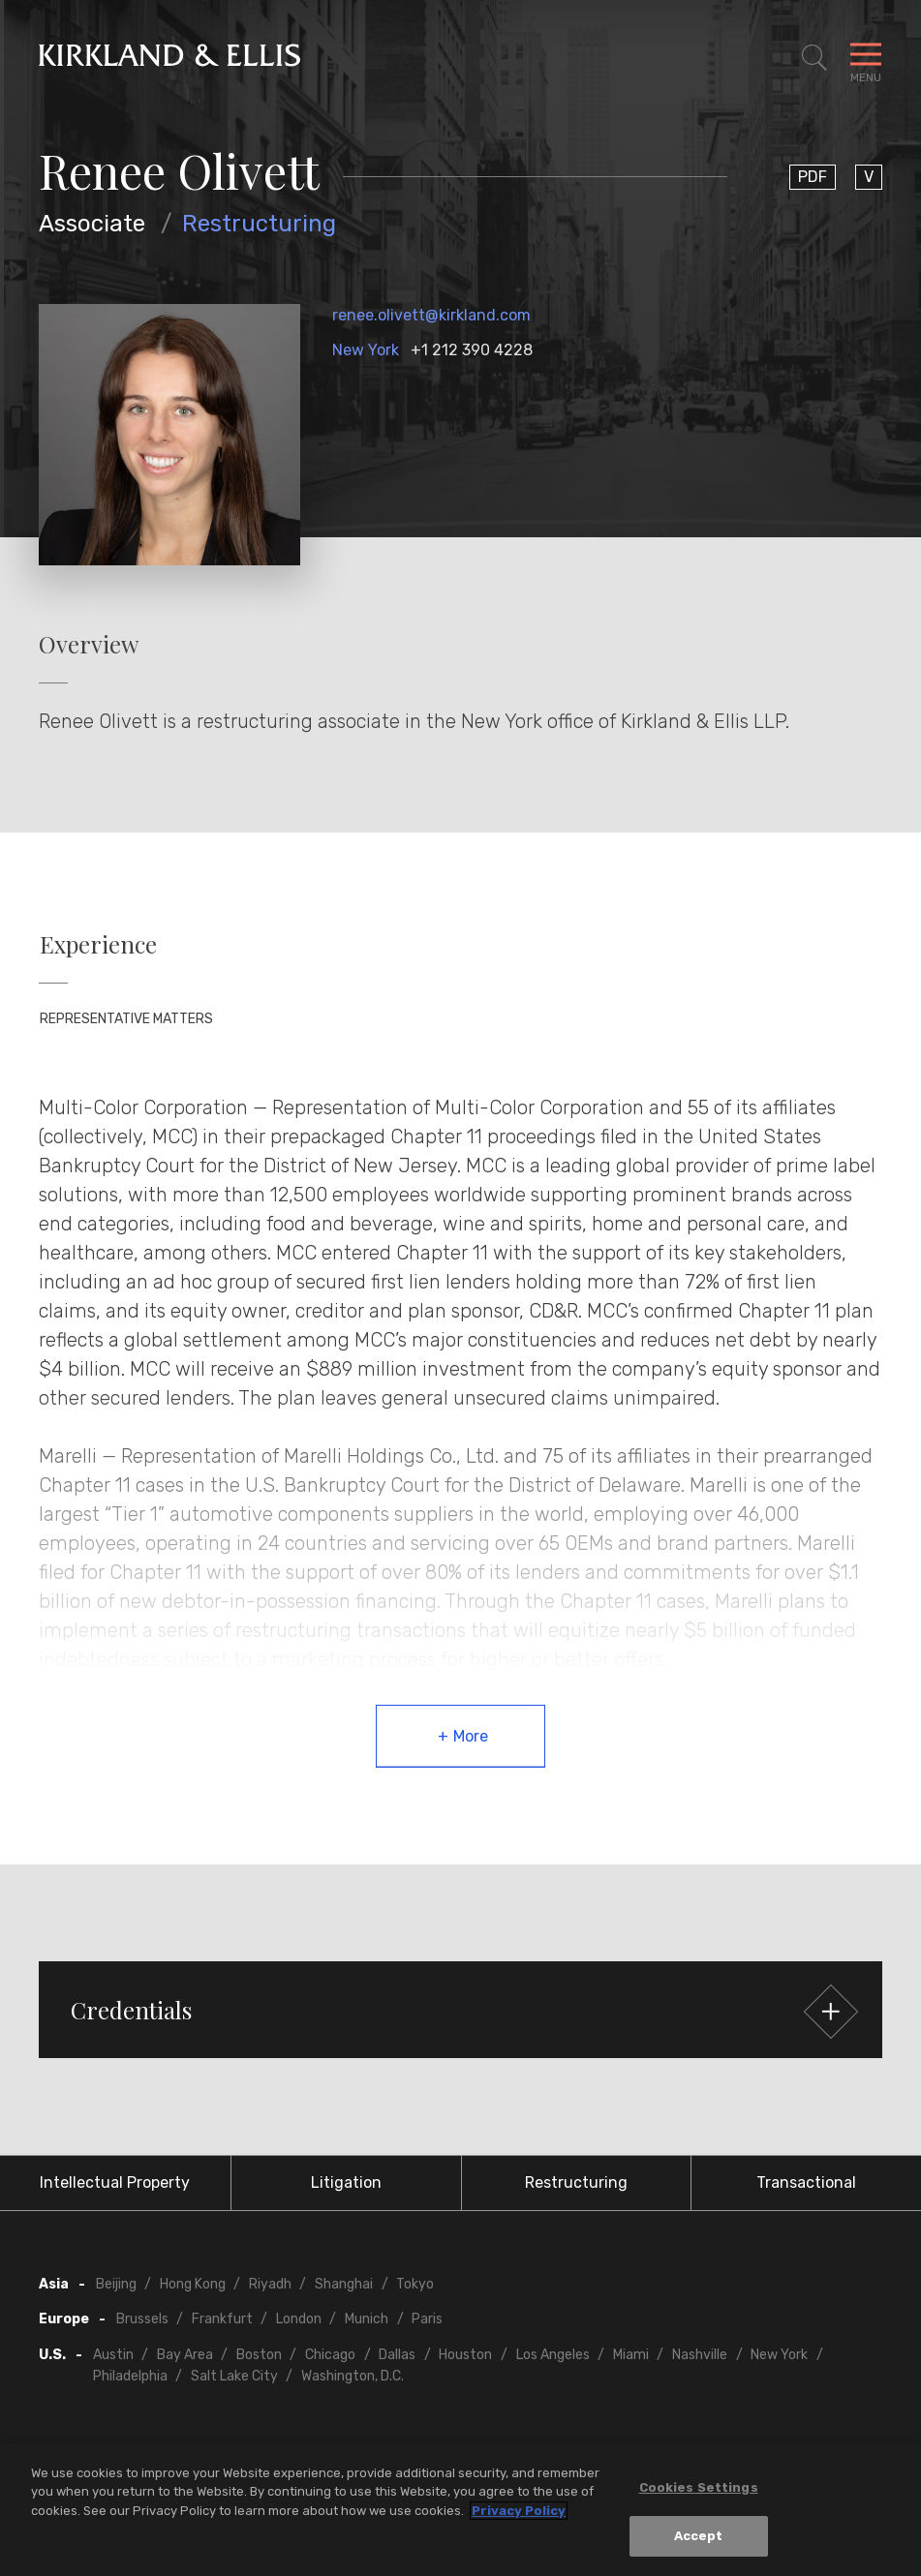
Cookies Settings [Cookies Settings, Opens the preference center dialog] (698, 2487)
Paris (427, 2319)
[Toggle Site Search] (814, 58)
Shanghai (344, 2284)
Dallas (397, 2355)
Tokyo (415, 2284)
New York (365, 350)
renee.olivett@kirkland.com (431, 315)
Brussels (142, 2319)
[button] (460, 2009)
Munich (366, 2319)
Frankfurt (222, 2319)
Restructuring (259, 223)
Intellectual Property (115, 2182)
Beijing (116, 2284)
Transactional (806, 2182)
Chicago (330, 2355)
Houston (465, 2355)
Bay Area (185, 2355)
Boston (259, 2355)
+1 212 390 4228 (472, 350)
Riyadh (270, 2284)
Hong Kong (193, 2284)
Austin (113, 2355)
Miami (631, 2355)
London (299, 2319)
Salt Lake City (234, 2376)
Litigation (346, 2182)
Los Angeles (553, 2355)
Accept (698, 2537)
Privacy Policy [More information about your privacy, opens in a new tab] (519, 2510)
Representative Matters (126, 1019)
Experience (98, 944)
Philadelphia (130, 2376)
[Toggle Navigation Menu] (865, 58)
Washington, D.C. (352, 2376)
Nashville (699, 2355)
